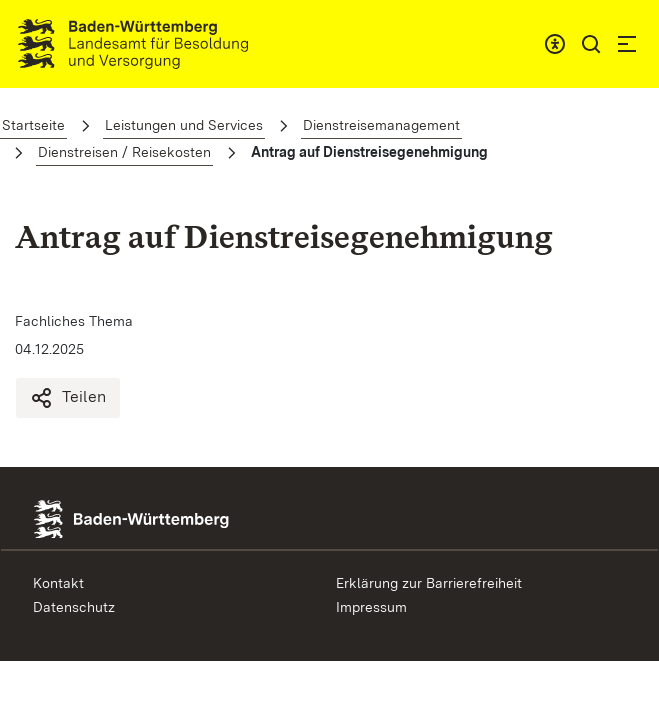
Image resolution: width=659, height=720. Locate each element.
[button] (591, 44)
